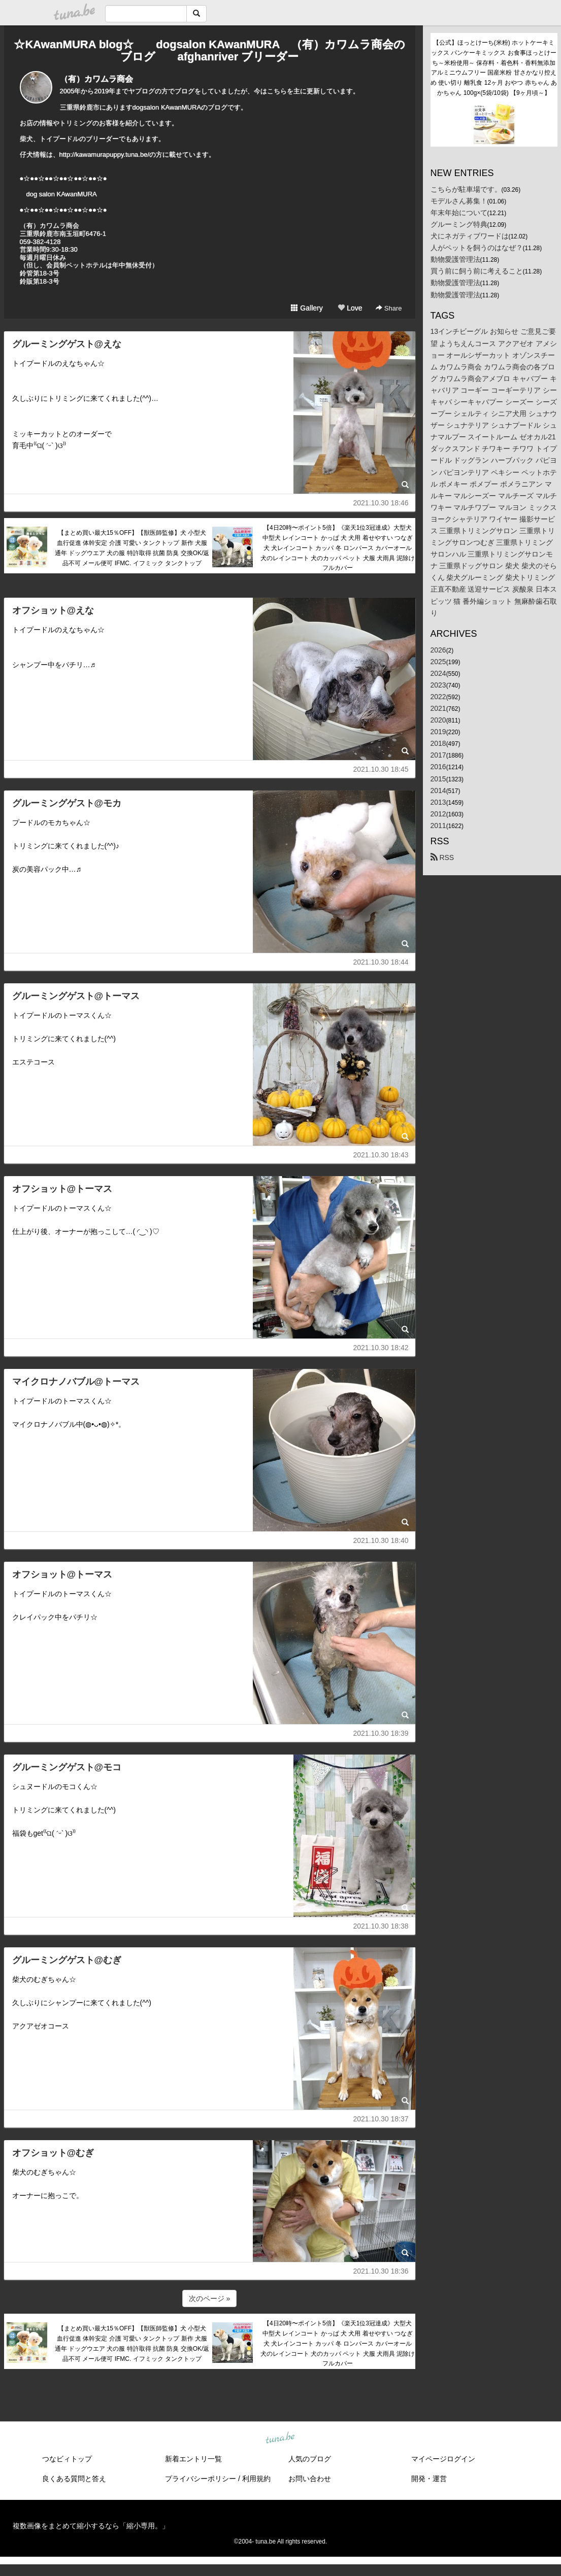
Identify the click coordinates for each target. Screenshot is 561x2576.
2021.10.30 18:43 (381, 1155)
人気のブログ (309, 2459)
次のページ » (209, 2298)
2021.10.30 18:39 (381, 1733)
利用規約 (256, 2479)
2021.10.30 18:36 (381, 2271)
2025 (438, 662)
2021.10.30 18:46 (381, 503)
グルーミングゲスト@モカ (67, 803)
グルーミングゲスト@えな (67, 344)
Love (350, 308)
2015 (438, 779)
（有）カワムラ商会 (96, 79)
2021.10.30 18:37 (381, 2119)
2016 (438, 767)
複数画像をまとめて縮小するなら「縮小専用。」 (91, 2526)
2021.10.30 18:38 (381, 1926)
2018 (438, 743)
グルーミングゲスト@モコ (67, 1767)
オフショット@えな (53, 610)
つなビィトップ (67, 2459)
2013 (438, 802)
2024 (438, 673)
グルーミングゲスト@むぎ (67, 1960)
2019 (438, 732)
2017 (438, 755)
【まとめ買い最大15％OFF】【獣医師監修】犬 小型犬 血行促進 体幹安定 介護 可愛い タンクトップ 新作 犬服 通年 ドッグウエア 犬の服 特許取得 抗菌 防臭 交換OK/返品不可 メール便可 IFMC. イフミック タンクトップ (132, 547)
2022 (438, 697)
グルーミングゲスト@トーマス (76, 996)
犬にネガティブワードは (470, 236)
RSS (442, 857)
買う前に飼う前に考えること (477, 271)
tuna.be (280, 2438)
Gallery (306, 308)
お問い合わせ (309, 2479)
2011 (438, 825)
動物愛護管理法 (455, 259)
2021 (438, 708)
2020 (438, 720)
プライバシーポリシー (200, 2479)
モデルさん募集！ (459, 201)
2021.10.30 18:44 (381, 962)
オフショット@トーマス (62, 1189)
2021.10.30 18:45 (381, 769)
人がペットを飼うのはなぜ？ (477, 248)
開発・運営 (429, 2479)
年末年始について (459, 213)
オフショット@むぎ (53, 2153)
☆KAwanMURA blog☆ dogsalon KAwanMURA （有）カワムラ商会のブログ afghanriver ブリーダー (209, 50)
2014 (438, 790)
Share (389, 308)
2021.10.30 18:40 (381, 1540)
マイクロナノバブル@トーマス (76, 1382)
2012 (438, 814)
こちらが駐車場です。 (466, 189)
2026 (438, 650)
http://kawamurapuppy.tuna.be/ (104, 154)
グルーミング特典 (459, 224)
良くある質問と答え (74, 2479)
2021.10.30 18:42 (381, 1348)
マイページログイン (443, 2459)
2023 (438, 685)
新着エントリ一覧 (193, 2459)
